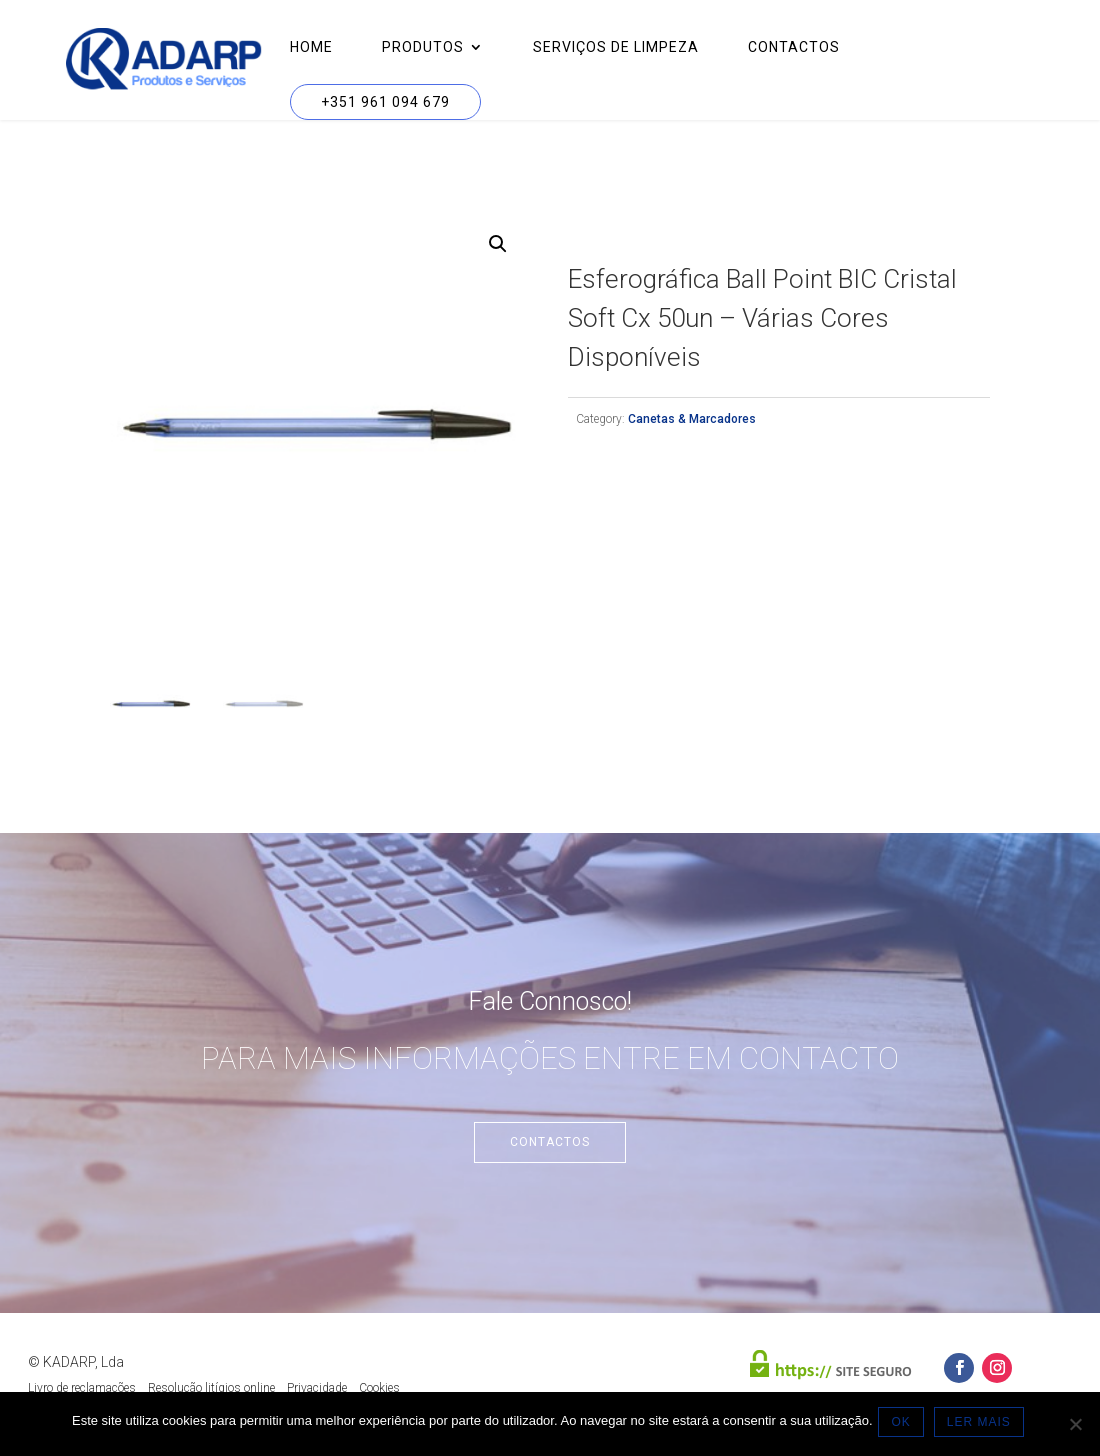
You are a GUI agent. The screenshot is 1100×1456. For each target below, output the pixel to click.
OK (905, 1425)
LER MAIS (983, 1425)
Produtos (423, 47)
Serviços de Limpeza (616, 47)
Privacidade (317, 1388)
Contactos (794, 47)
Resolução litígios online (211, 1388)
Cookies (379, 1388)
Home (311, 47)
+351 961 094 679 (385, 102)
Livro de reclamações (82, 1388)
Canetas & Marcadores (692, 419)
